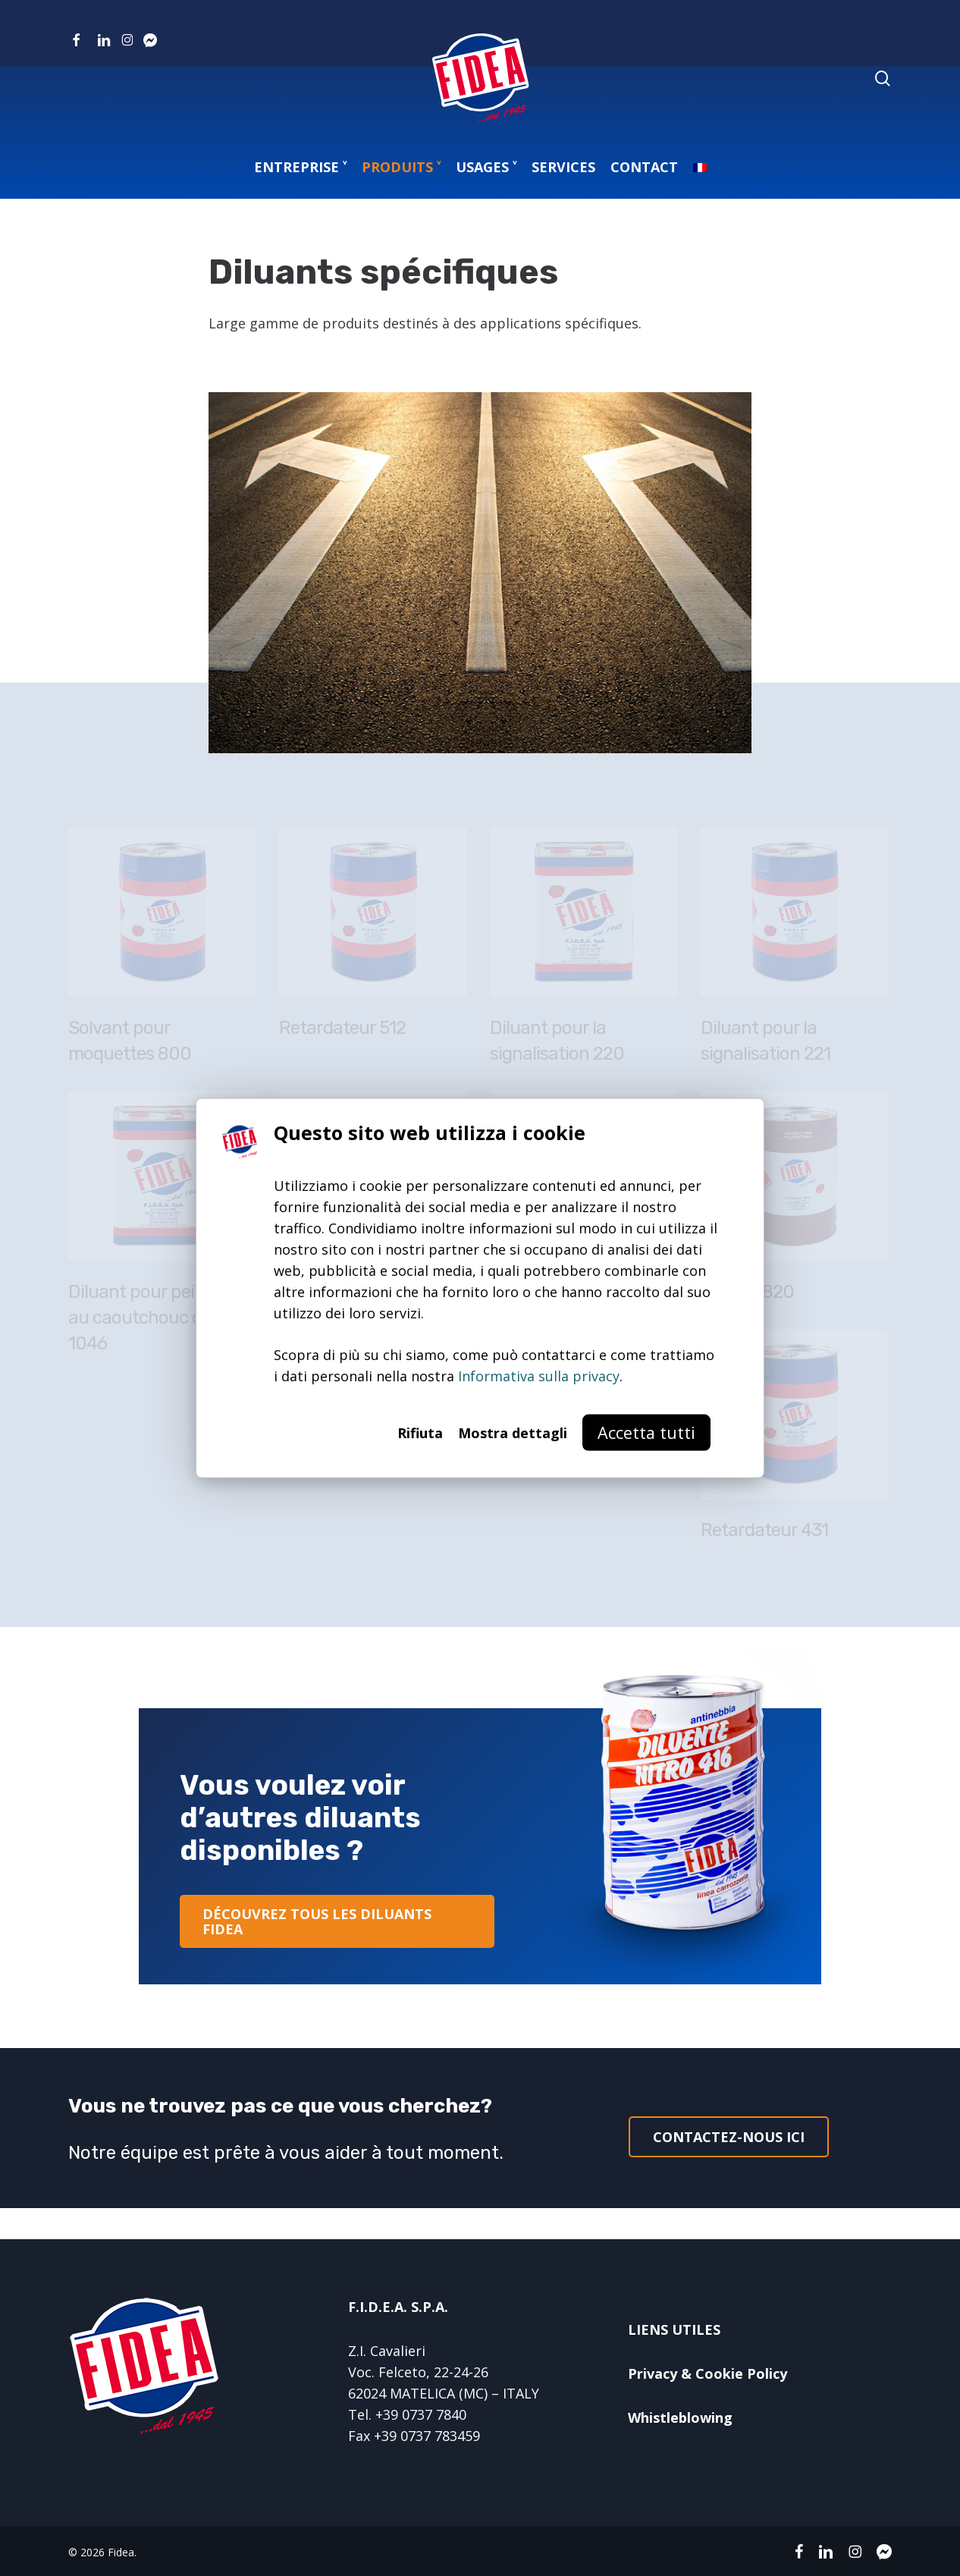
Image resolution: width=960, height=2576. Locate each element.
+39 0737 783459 (427, 2436)
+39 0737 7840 (420, 2414)
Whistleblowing (680, 2417)
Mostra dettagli (512, 1432)
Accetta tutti (646, 1432)
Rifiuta (420, 1432)
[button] (337, 1921)
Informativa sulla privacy (539, 1375)
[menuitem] (699, 166)
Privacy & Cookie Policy (707, 2373)
